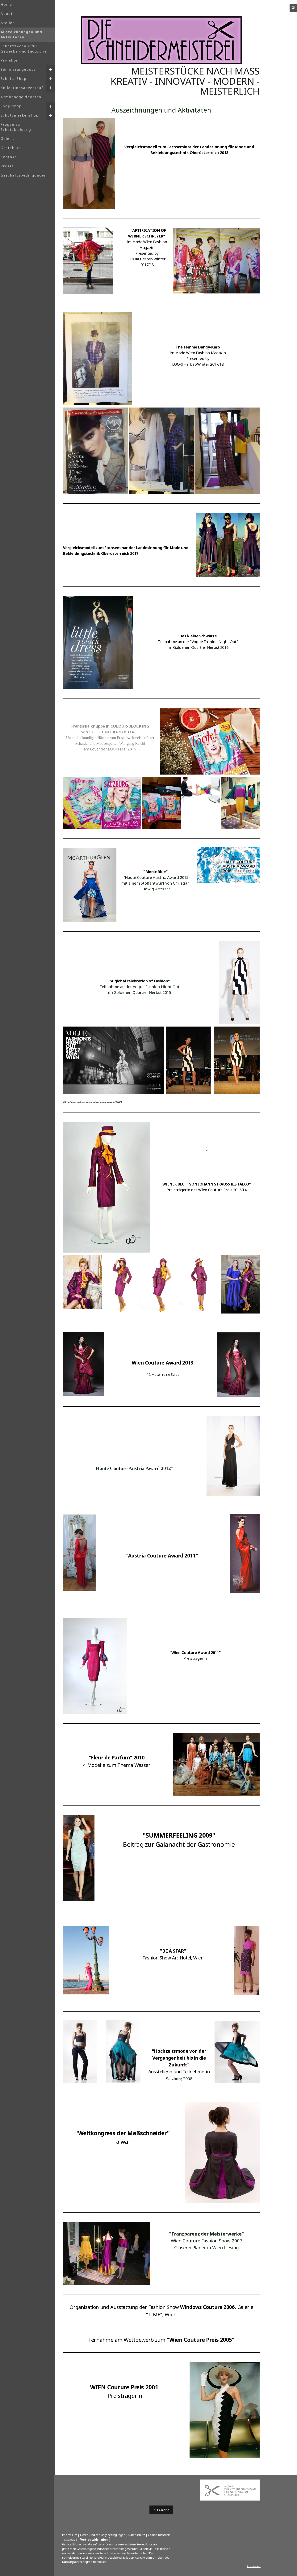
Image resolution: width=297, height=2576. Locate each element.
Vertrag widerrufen (96, 2539)
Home (8, 4)
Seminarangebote (20, 69)
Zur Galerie (164, 2510)
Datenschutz (139, 2535)
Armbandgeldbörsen (23, 97)
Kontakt (11, 157)
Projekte (11, 60)
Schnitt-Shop (16, 78)
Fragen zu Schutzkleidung (18, 127)
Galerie (10, 138)
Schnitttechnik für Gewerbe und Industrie (26, 48)
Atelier (10, 22)
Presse (9, 166)
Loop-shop (13, 106)
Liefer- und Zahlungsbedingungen (105, 2535)
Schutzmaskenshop (22, 115)
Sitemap (72, 2539)
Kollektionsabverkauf (24, 87)
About (9, 13)
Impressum (72, 2535)
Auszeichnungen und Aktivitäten (23, 34)
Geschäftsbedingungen (26, 175)
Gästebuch (13, 147)
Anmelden (256, 2566)
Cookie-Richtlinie (162, 2535)
